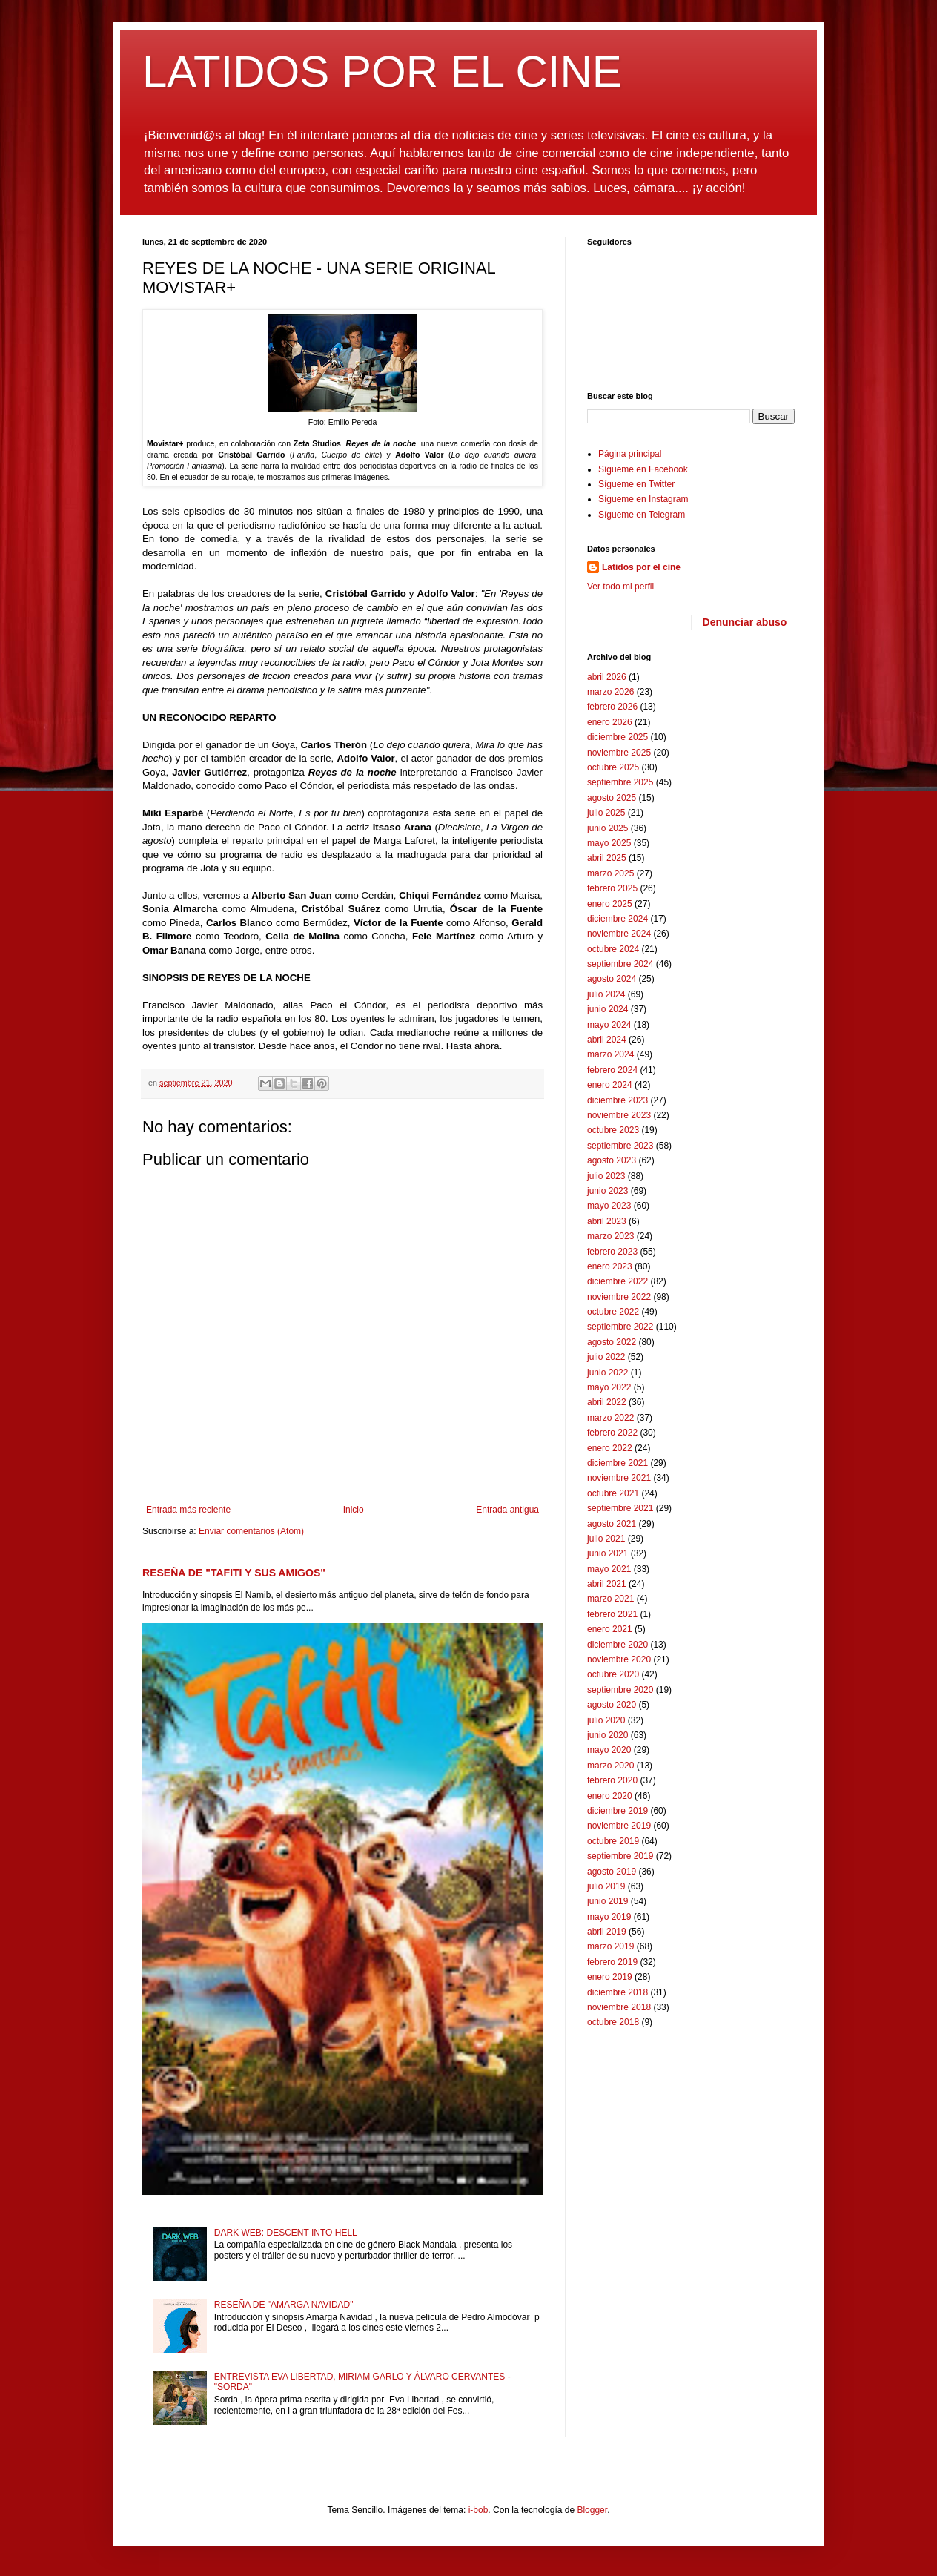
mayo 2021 (609, 1569)
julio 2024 (606, 994)
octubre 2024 (613, 949)
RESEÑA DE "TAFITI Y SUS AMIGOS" (233, 1573)
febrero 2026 (612, 706)
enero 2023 (609, 1266)
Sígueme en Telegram (641, 514)
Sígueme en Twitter (636, 484)
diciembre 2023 (617, 1100)
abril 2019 (606, 1931)
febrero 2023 (612, 1251)
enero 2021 (609, 1629)
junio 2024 (607, 1009)
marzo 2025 (610, 873)
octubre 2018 (613, 2022)
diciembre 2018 (617, 1992)
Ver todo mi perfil (620, 586)
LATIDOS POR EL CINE (382, 71)
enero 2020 (609, 1796)
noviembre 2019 (619, 1825)
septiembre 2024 (620, 964)
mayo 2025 (609, 843)
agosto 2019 (611, 1871)
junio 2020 (607, 1735)
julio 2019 (606, 1886)
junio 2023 (607, 1191)
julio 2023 (606, 1176)
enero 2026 (609, 722)
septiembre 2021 (620, 1508)
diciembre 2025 (617, 737)
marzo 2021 (610, 1599)
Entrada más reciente (188, 1510)
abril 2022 (606, 1402)
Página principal (629, 454)
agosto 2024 (611, 979)
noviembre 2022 (619, 1297)
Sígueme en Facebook (643, 469)
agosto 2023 (611, 1160)
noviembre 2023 (619, 1115)
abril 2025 (606, 858)
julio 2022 (606, 1357)
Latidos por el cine (641, 567)
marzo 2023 (610, 1236)
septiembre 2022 (620, 1326)
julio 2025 (606, 813)
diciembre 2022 (617, 1281)
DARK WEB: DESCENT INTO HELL (285, 2232)
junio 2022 (607, 1372)
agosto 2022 (611, 1342)
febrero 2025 (612, 888)
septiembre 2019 (620, 1856)
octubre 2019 (613, 1841)
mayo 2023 (609, 1206)
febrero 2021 (612, 1614)
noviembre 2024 (619, 933)
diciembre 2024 (617, 919)
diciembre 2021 (617, 1463)
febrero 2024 (612, 1070)
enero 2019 (609, 1977)
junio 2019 (607, 1901)
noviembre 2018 (619, 2007)
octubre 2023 (613, 1130)
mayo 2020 (609, 1750)
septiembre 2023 (620, 1145)
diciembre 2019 (617, 1811)
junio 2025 (607, 828)
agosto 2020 (611, 1705)
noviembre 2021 (619, 1478)
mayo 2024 (609, 1025)
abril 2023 (606, 1221)
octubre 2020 (613, 1674)
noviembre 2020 (619, 1659)
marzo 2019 (610, 1946)
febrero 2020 (612, 1780)
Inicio (353, 1510)
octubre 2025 (613, 767)
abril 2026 (606, 677)
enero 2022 (609, 1448)
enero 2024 (609, 1085)
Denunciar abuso (745, 622)
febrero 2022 (612, 1432)
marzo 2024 (610, 1054)
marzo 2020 (610, 1765)
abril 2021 (606, 1584)
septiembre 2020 (620, 1690)
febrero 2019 (612, 1962)
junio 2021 (607, 1553)
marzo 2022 (610, 1418)
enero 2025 (609, 904)
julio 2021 (606, 1538)
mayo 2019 (609, 1917)
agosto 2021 (611, 1524)
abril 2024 (606, 1039)
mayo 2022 (609, 1387)
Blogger (592, 2510)
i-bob (478, 2510)
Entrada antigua (507, 1510)
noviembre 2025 (619, 752)
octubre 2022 (613, 1312)
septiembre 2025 (620, 782)
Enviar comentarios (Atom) (251, 1531)
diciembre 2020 (617, 1644)
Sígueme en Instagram (643, 499)
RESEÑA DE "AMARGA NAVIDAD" (284, 2304)
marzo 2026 (610, 692)
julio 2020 (606, 1720)
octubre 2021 (613, 1493)
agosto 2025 (611, 798)
